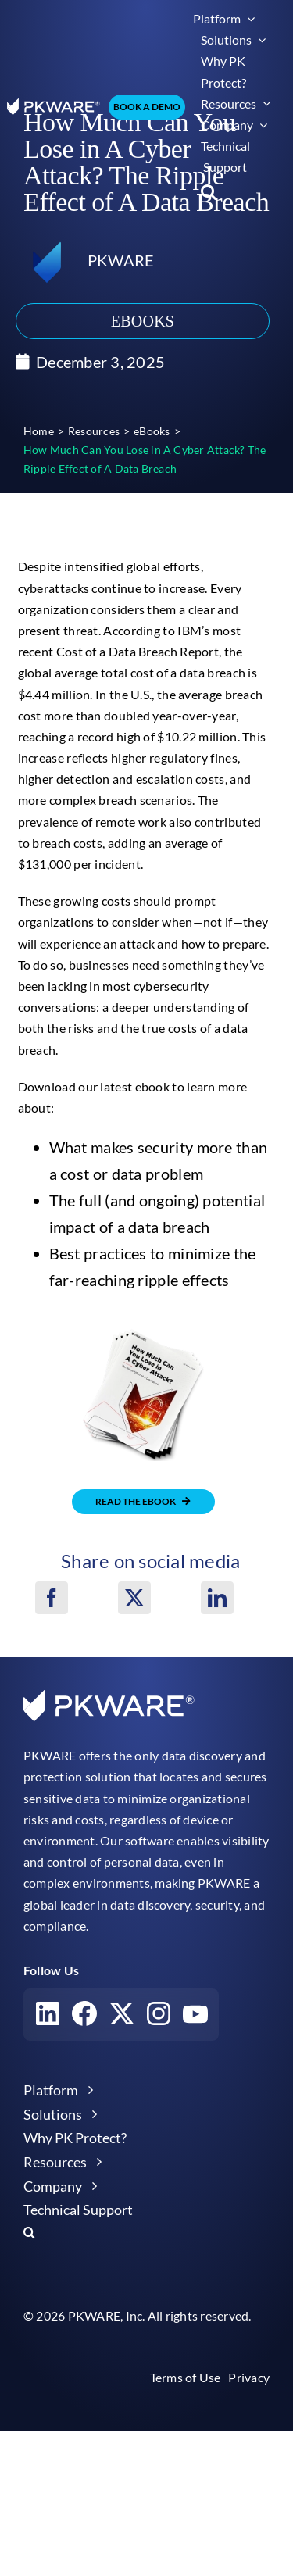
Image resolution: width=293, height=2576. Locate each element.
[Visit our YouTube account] (195, 2017)
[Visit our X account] (121, 2017)
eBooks (142, 321)
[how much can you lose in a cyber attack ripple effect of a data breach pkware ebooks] (144, 1332)
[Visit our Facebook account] (84, 2017)
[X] (134, 1597)
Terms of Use (185, 2377)
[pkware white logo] (53, 104)
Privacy (249, 2377)
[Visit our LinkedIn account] (47, 2017)
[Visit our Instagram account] (158, 2017)
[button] (208, 192)
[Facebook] (51, 1597)
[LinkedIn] (217, 1597)
